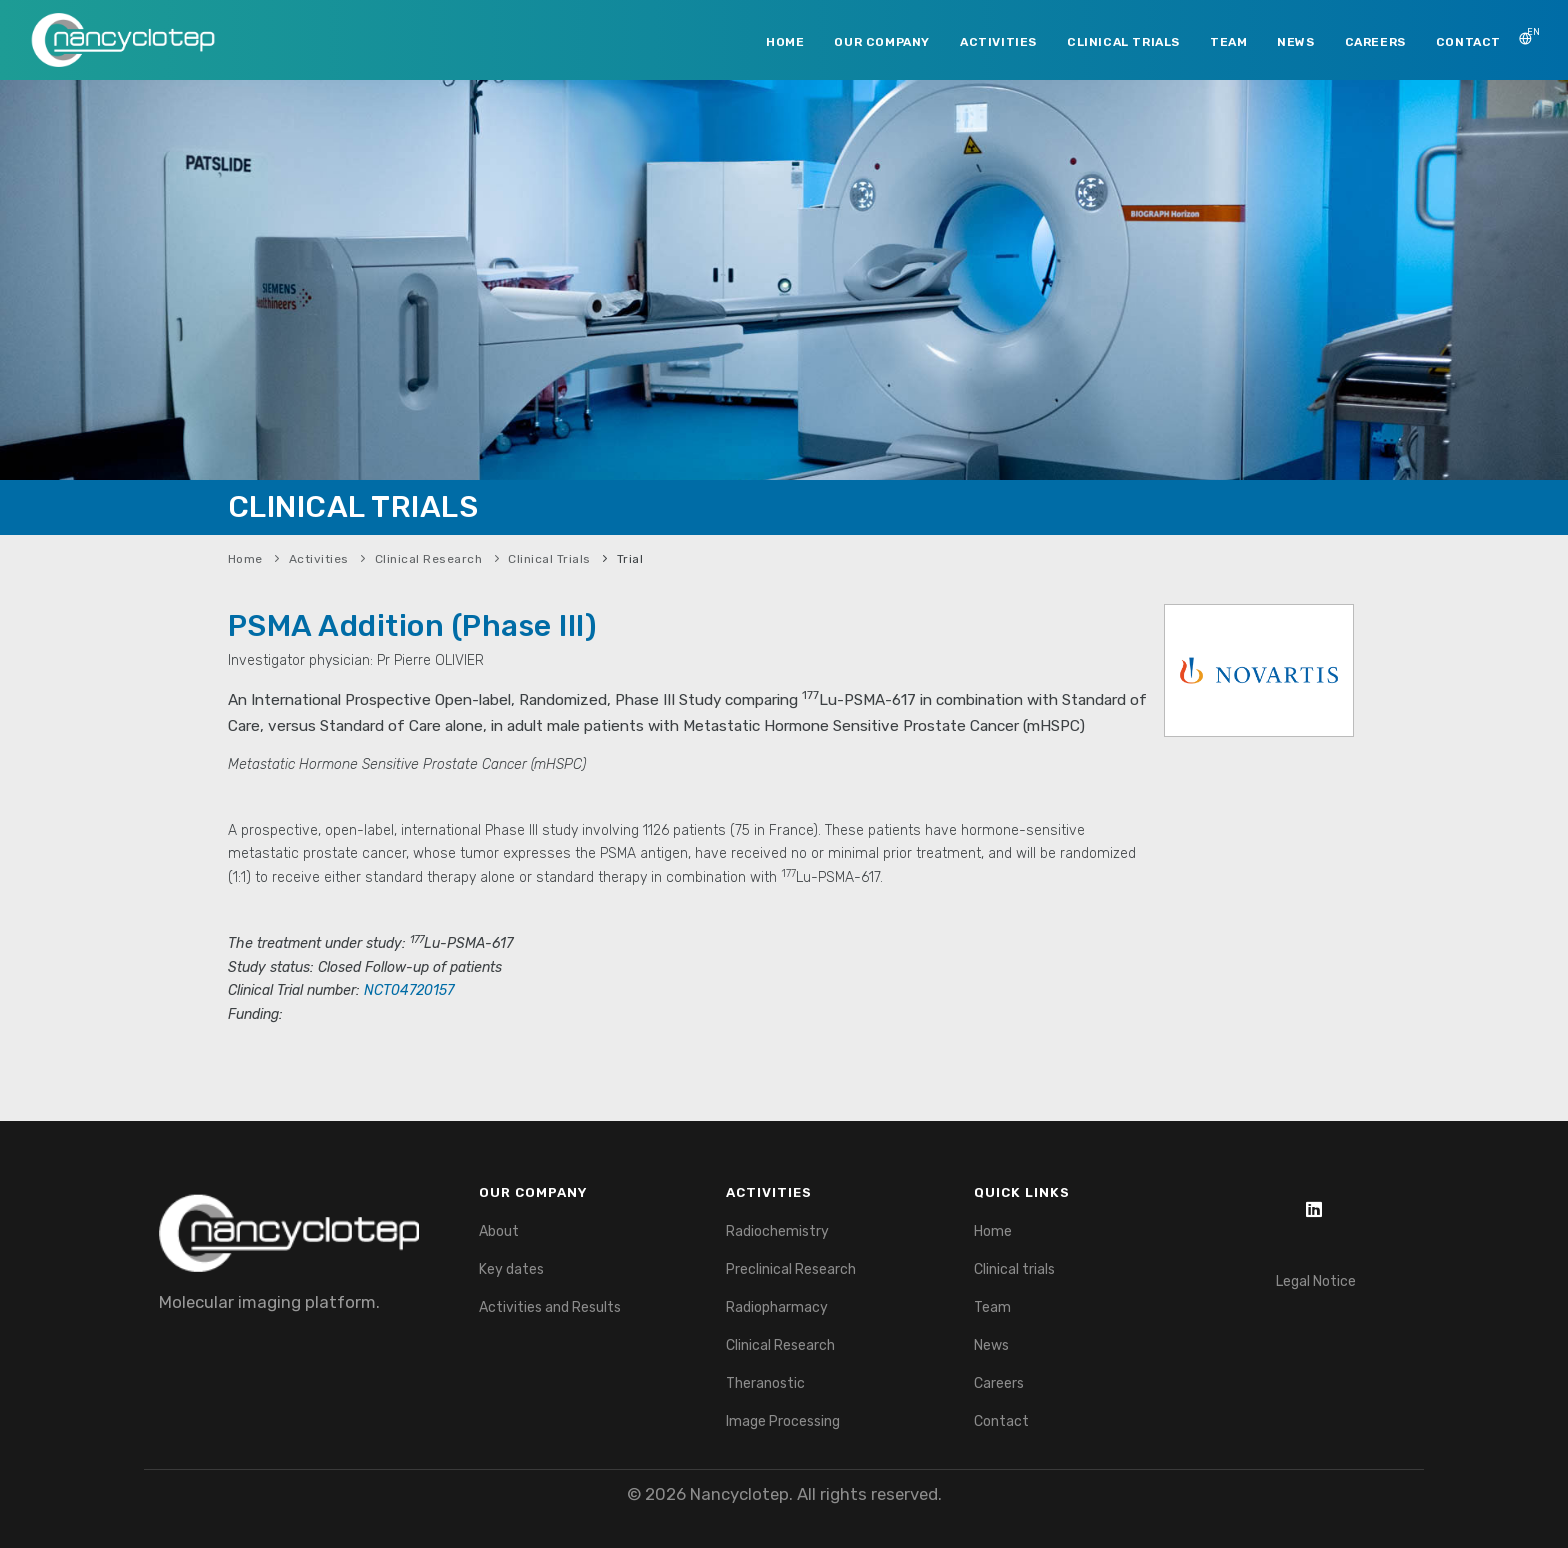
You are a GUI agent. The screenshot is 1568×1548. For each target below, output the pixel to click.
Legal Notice (1316, 1281)
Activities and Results (550, 1307)
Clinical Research (429, 559)
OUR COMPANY (882, 42)
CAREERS (1375, 42)
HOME (785, 42)
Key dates (511, 1269)
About (499, 1231)
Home (245, 559)
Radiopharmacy (777, 1307)
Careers (999, 1383)
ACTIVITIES (998, 42)
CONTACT (1468, 42)
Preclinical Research (791, 1269)
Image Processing (783, 1421)
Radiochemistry (777, 1231)
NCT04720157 (409, 990)
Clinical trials (1014, 1269)
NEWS (1295, 42)
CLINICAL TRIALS (1123, 42)
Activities (319, 559)
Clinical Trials (549, 559)
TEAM (1228, 42)
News (991, 1345)
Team (992, 1307)
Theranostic (765, 1383)
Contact (1001, 1421)
